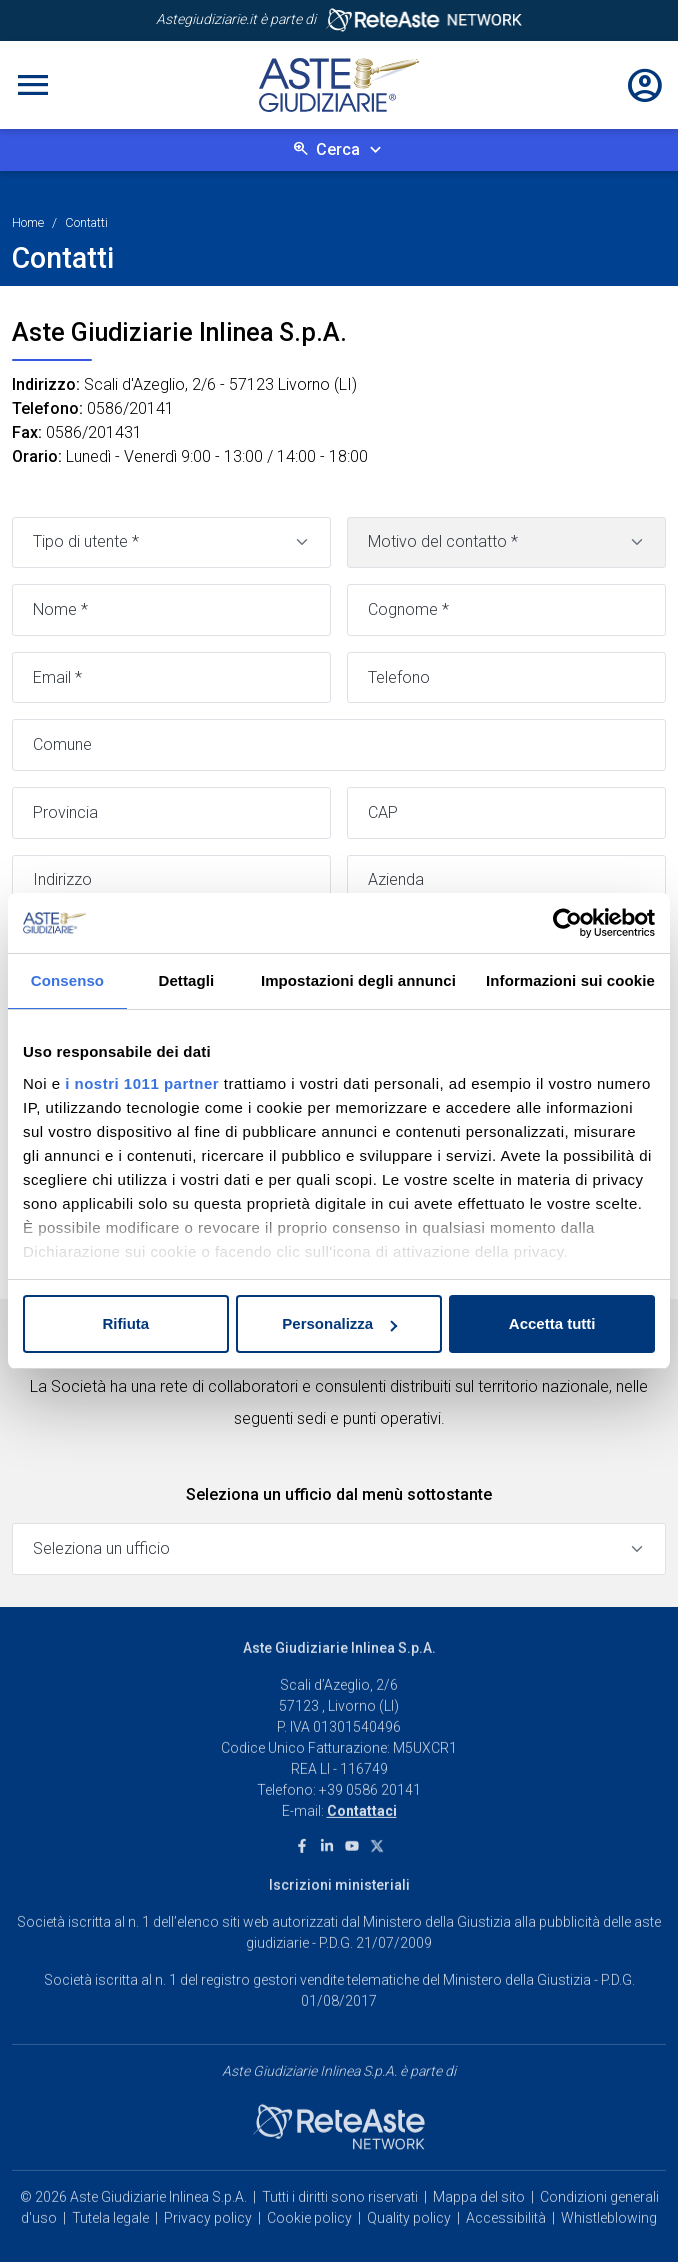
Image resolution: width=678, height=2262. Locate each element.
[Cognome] (506, 610)
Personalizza (339, 1323)
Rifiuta (125, 1323)
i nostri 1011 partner (142, 1083)
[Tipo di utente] (171, 543)
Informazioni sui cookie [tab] (570, 980)
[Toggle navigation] (33, 85)
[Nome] (171, 610)
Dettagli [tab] (187, 980)
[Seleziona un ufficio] (339, 1549)
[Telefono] (506, 678)
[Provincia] (171, 813)
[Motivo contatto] (506, 543)
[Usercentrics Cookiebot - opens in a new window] (567, 923)
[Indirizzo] (171, 881)
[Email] (171, 678)
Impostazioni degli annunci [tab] (358, 980)
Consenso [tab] (67, 980)
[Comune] (339, 745)
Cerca (338, 149)
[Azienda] (506, 881)
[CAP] (506, 813)
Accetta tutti (552, 1323)
